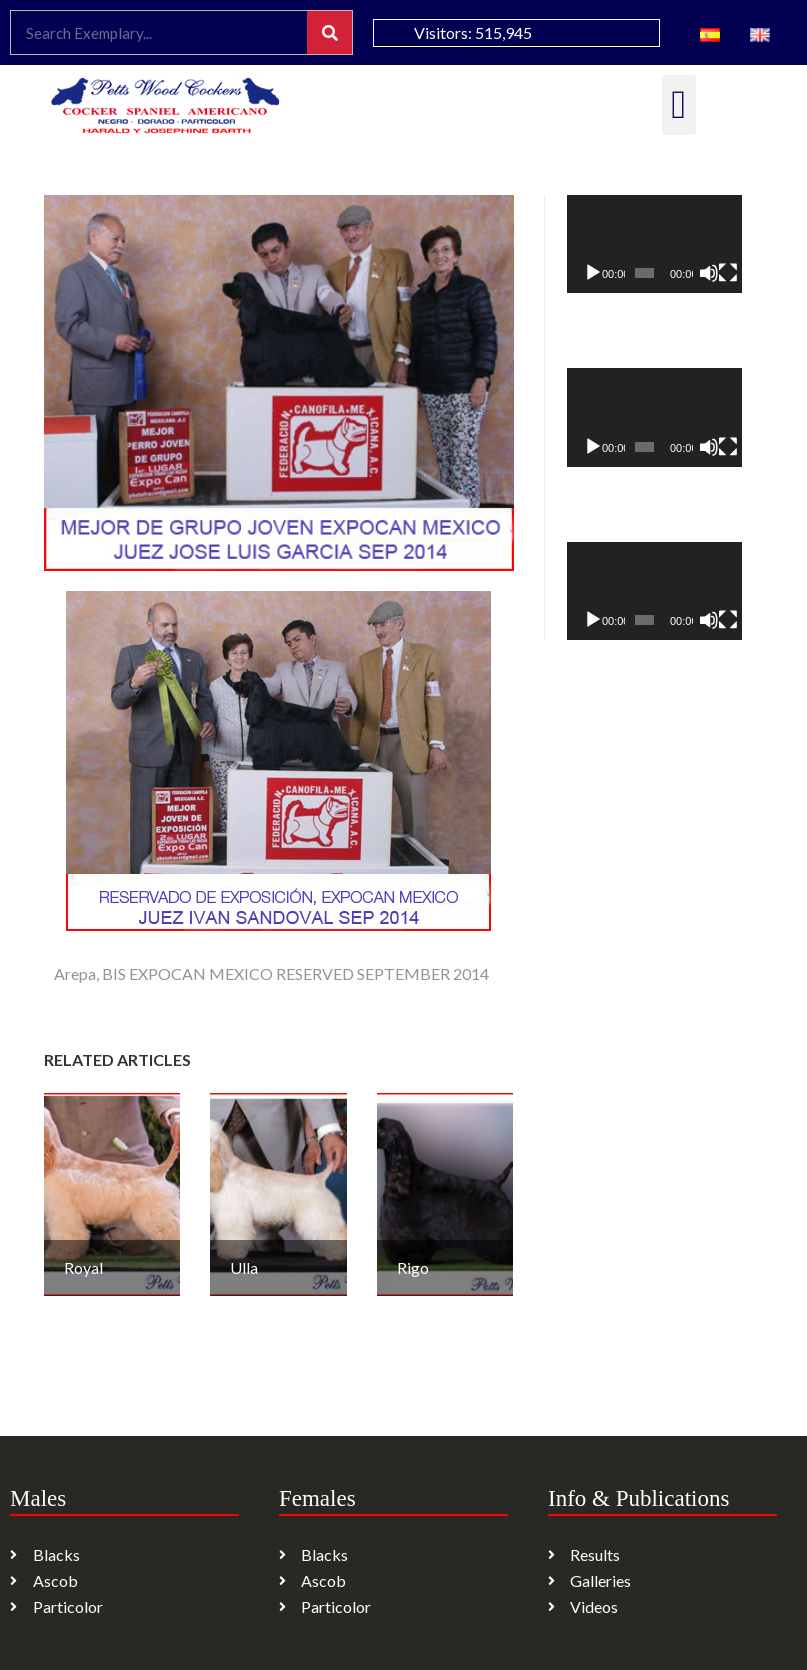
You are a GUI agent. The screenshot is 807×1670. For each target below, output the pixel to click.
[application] (654, 244)
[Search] (329, 32)
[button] (679, 105)
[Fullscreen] (728, 273)
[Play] (593, 273)
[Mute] (709, 273)
